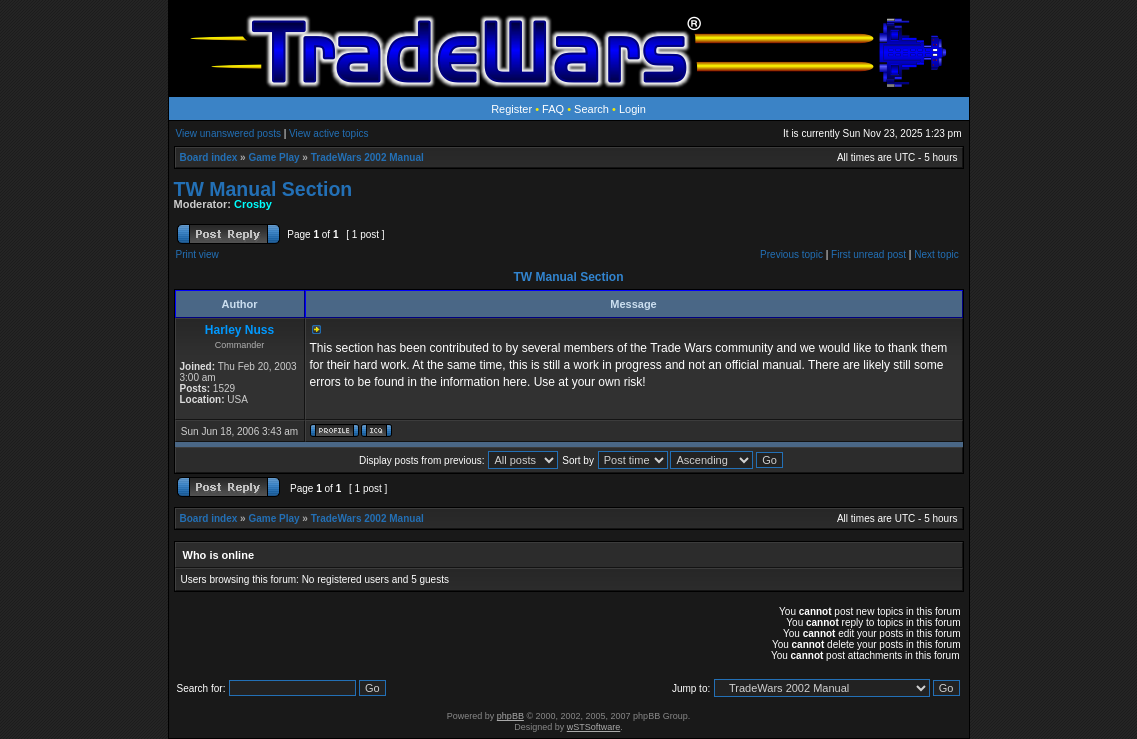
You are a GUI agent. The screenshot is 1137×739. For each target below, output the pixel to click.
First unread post (868, 254)
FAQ (553, 109)
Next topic (936, 254)
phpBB (510, 716)
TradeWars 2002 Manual (367, 157)
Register (511, 109)
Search (591, 109)
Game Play (273, 157)
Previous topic (791, 254)
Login (632, 109)
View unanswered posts (228, 133)
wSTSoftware (594, 727)
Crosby (253, 204)
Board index (209, 157)
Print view (197, 254)
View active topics (328, 133)
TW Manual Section (263, 189)
